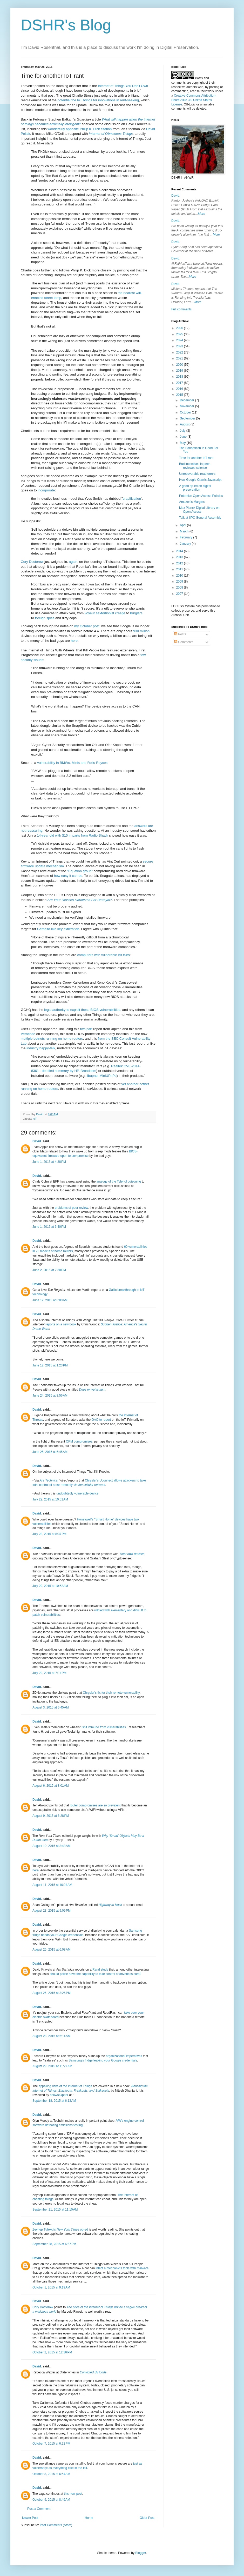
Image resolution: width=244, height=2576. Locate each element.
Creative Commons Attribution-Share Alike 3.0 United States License (193, 100)
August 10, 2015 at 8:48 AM (51, 1846)
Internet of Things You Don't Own (123, 86)
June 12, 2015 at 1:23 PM (50, 1365)
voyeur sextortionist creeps (105, 613)
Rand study (100, 1969)
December (187, 400)
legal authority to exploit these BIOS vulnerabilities (82, 1010)
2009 (180, 581)
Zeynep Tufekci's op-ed (60, 2229)
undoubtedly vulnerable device (77, 1493)
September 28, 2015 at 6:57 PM (54, 2244)
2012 (180, 563)
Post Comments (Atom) (56, 2525)
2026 (180, 328)
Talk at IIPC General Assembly (200, 517)
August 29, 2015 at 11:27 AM (52, 2066)
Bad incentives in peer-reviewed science (195, 465)
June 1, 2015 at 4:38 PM (49, 1162)
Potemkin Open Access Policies (201, 496)
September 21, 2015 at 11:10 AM (55, 2209)
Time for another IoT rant (196, 458)
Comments (183, 642)
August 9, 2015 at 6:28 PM (50, 1816)
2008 (180, 587)
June (183, 436)
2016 (180, 389)
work (210, 91)
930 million (141, 631)
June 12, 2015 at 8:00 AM (49, 1300)
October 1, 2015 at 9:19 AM (51, 2287)
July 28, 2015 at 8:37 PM (49, 1534)
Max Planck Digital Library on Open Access (199, 509)
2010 (180, 575)
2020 (180, 364)
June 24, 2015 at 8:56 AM (49, 1395)
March (184, 531)
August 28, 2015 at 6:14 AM (51, 2036)
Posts (180, 634)
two (83, 1029)
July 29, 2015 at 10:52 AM (50, 1586)
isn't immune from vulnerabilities (104, 1727)
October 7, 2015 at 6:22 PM (51, 2443)
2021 (180, 358)
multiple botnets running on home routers (52, 1038)
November (187, 406)
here (74, 641)
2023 (180, 346)
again (73, 562)
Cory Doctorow (32, 562)
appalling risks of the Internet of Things (65, 2086)
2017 (180, 383)
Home (89, 2518)
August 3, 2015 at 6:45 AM (50, 1707)
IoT (35, 1118)
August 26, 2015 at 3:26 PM (51, 1993)
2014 (180, 551)
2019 (180, 370)
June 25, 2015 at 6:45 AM (49, 1452)
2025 (180, 334)
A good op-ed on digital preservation (195, 487)
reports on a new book (60, 1324)
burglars (136, 613)
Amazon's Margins (192, 502)
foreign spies (45, 618)
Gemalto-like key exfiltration (58, 929)
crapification (132, 498)
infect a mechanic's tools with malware (122, 2268)
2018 (180, 376)
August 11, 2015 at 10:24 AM (52, 1885)
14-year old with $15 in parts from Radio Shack (72, 835)
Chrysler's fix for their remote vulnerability (111, 1692)
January (186, 543)
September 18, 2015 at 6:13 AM (54, 2101)
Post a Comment (38, 2509)
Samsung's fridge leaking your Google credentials (103, 2060)
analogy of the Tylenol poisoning (119, 1181)
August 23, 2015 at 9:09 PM (51, 1910)
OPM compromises (79, 1441)
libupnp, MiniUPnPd (101, 1076)
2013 (180, 557)
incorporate (46, 490)
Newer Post (30, 2518)
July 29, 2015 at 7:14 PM (49, 1673)
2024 (180, 340)
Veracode (28, 1034)
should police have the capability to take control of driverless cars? (95, 1974)
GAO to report (101, 1420)
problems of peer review (71, 1208)
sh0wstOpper (59, 2095)
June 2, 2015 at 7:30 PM (49, 1270)
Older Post (147, 2518)
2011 (180, 569)
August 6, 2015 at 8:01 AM (50, 1785)
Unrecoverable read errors (197, 474)
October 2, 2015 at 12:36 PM (52, 2352)
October (186, 412)
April (183, 525)
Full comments (181, 309)
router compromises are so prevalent (95, 1805)
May (183, 443)
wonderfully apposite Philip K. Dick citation (80, 129)
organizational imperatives (124, 2056)
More (201, 214)
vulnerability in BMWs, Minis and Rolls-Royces (72, 763)
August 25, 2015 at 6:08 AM (51, 1949)
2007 (180, 594)
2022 (180, 352)
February (186, 537)
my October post (86, 626)
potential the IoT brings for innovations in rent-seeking (98, 100)
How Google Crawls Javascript (200, 480)
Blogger (140, 2553)
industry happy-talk (40, 1048)
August (185, 424)
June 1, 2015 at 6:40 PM (49, 1227)
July (183, 430)
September (188, 418)
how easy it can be (68, 876)
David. (37, 1141)
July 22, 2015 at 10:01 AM (50, 1499)
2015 (180, 395)
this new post (73, 2493)
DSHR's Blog (66, 25)
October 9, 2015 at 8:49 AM (51, 2499)
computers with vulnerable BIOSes (103, 955)
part (89, 1029)
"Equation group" (80, 871)
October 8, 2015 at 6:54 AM (51, 2474)
